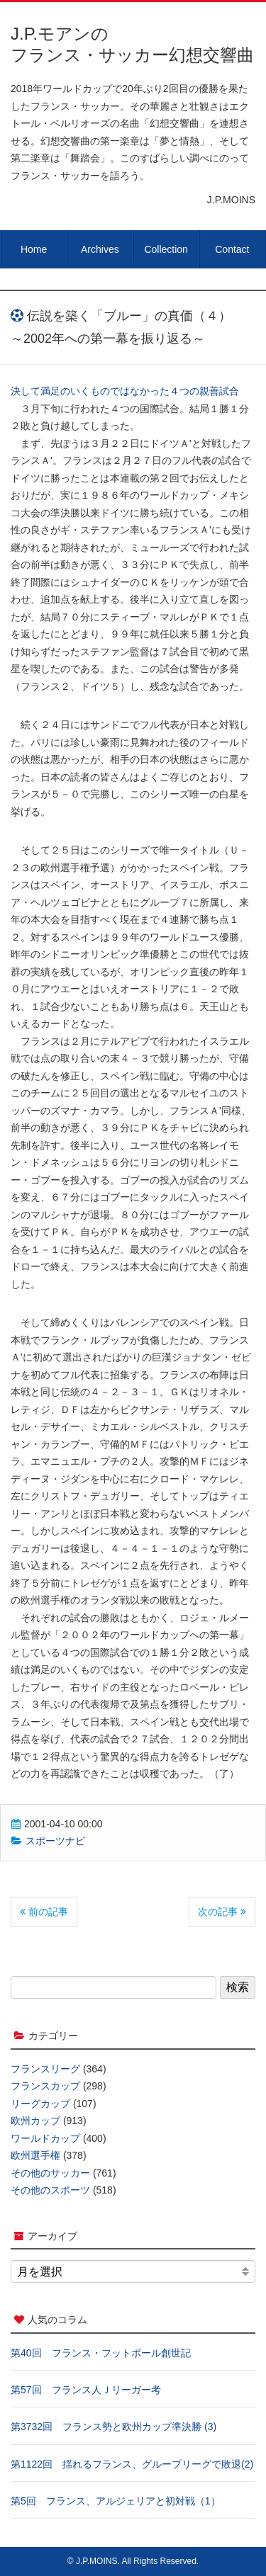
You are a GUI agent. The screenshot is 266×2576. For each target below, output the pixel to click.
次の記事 (222, 1911)
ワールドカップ (45, 2138)
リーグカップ (40, 2103)
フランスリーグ (45, 2069)
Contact (232, 249)
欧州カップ (35, 2120)
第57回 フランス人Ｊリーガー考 (86, 2389)
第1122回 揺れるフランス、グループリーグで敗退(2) (132, 2464)
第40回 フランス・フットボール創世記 (101, 2353)
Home (34, 249)
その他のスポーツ (50, 2190)
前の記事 (44, 1911)
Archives (100, 249)
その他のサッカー (50, 2173)
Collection (165, 249)
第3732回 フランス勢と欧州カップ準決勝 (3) (113, 2426)
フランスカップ (45, 2086)
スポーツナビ (55, 1840)
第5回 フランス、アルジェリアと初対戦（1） (116, 2501)
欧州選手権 (35, 2155)
